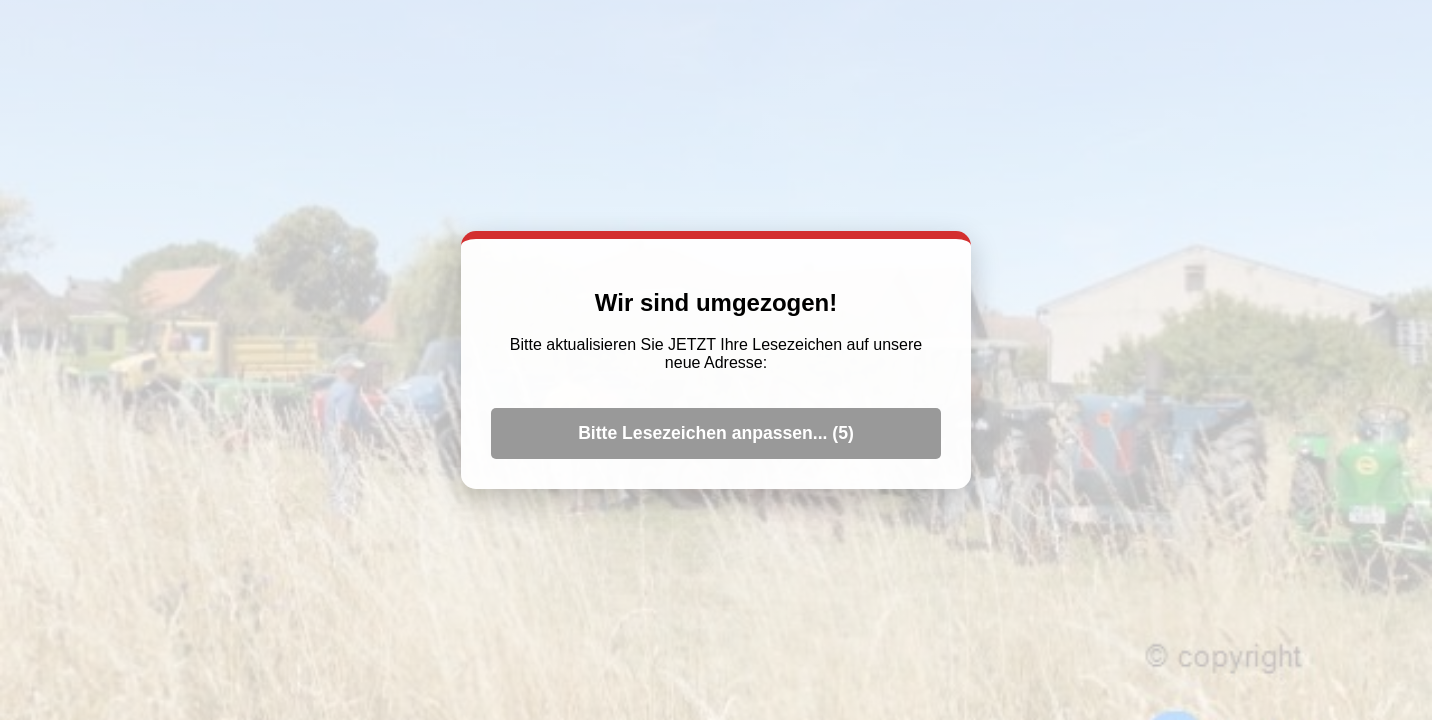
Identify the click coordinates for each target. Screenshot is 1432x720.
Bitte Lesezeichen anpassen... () (716, 433)
